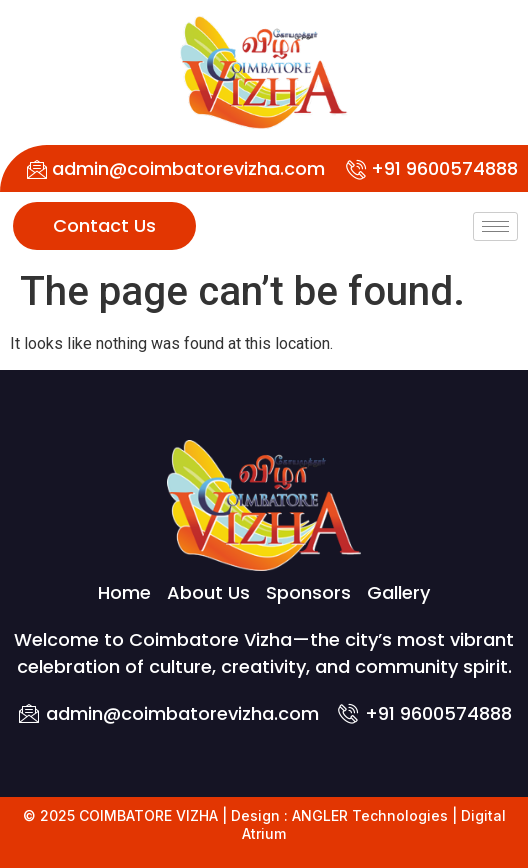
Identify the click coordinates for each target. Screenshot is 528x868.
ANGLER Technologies (370, 815)
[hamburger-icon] (495, 226)
